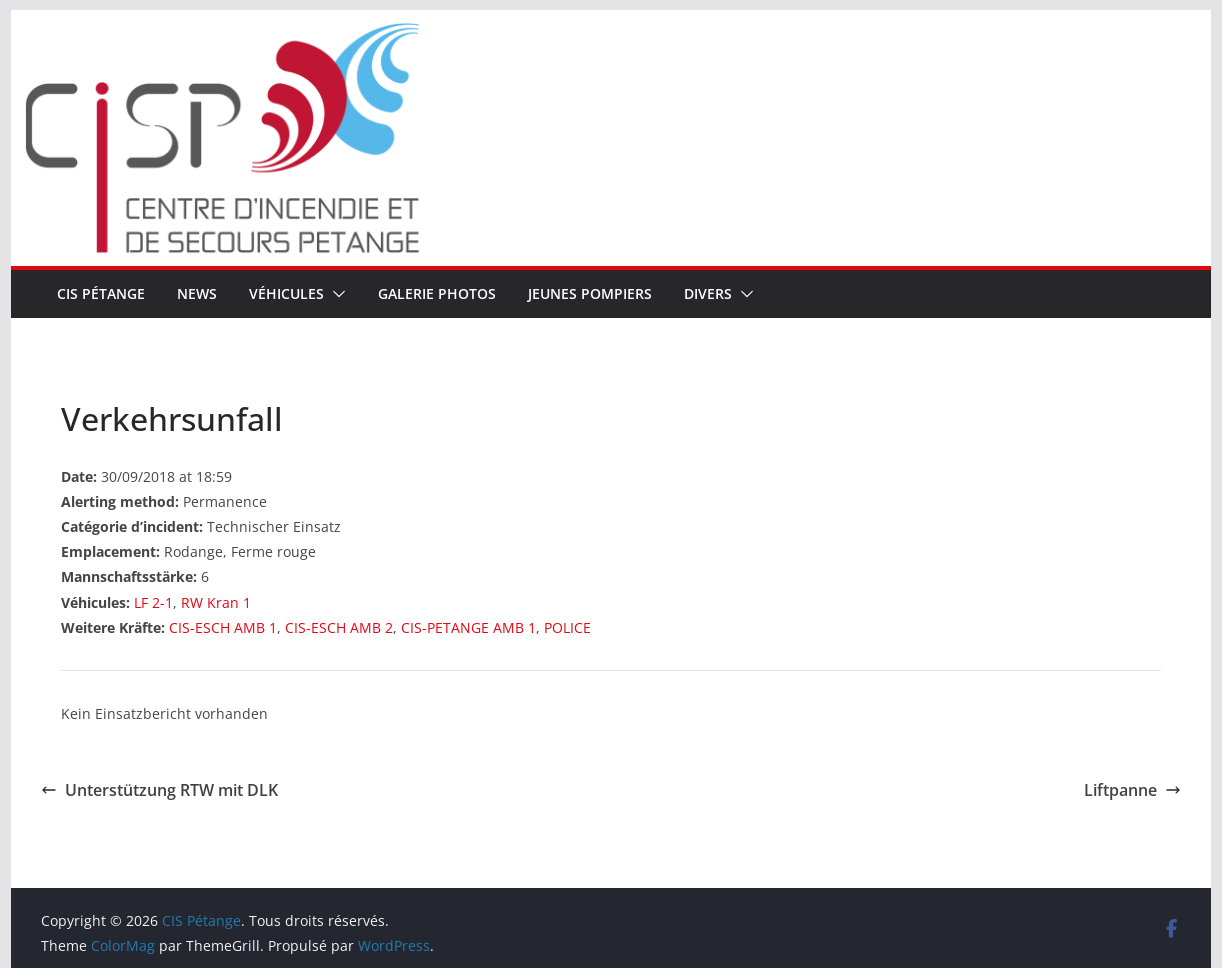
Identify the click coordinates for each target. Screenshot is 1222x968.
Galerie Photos (437, 293)
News (197, 293)
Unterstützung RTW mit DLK (159, 790)
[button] (335, 294)
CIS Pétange (101, 293)
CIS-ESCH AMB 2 (339, 627)
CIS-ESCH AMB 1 (223, 627)
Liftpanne (1132, 790)
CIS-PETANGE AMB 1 (468, 627)
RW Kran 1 (216, 602)
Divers (708, 293)
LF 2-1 (153, 602)
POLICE (567, 627)
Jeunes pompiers (590, 293)
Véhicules (286, 293)
